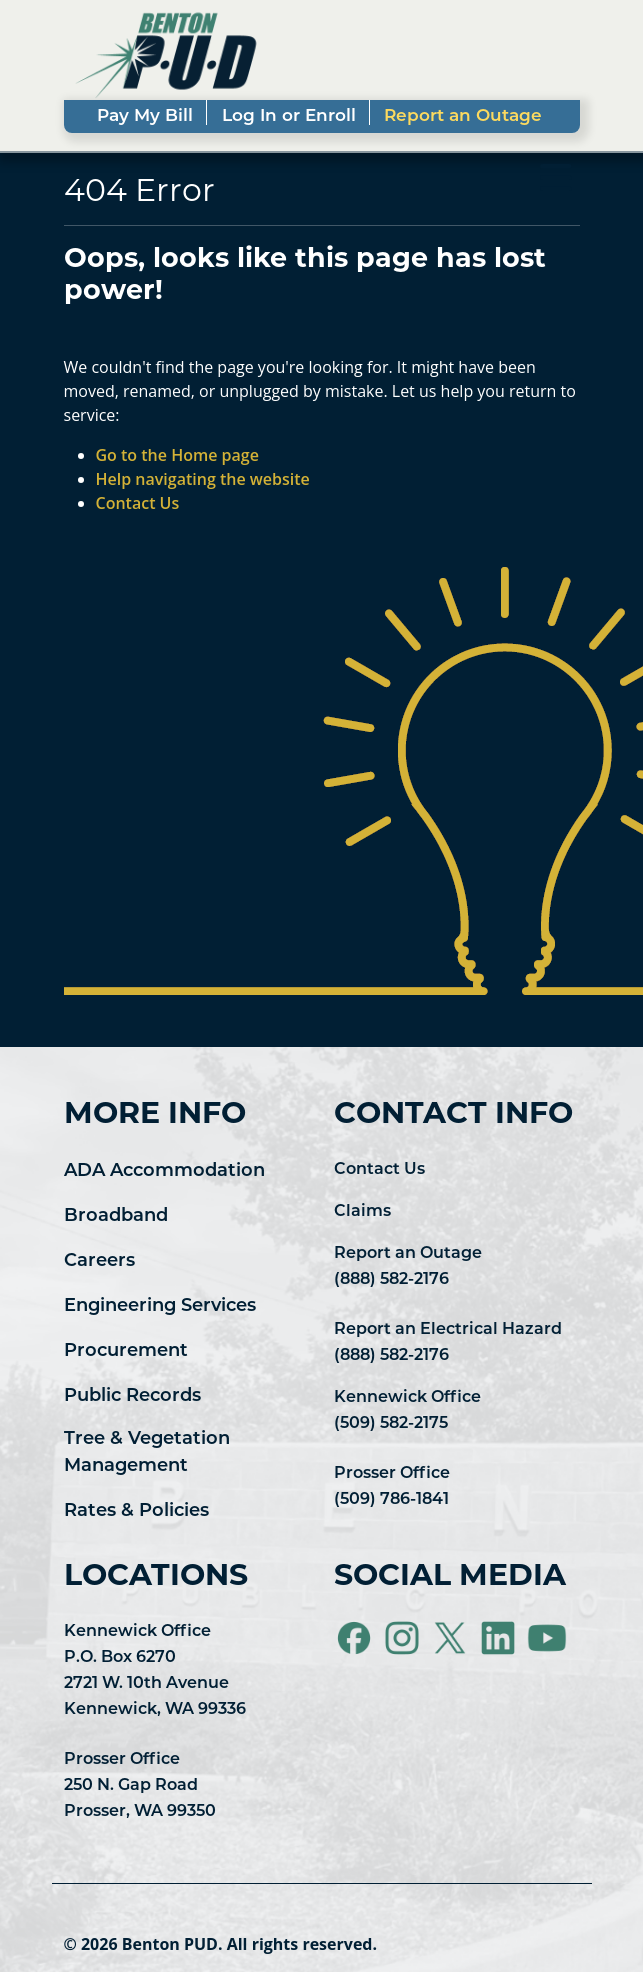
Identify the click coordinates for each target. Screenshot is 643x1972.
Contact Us (379, 1170)
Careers (99, 1261)
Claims (362, 1212)
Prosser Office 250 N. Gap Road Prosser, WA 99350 (140, 1786)
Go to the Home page (177, 455)
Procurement (126, 1351)
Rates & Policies (136, 1511)
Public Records (132, 1396)
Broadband (116, 1216)
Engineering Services (160, 1306)
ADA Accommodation (164, 1171)
